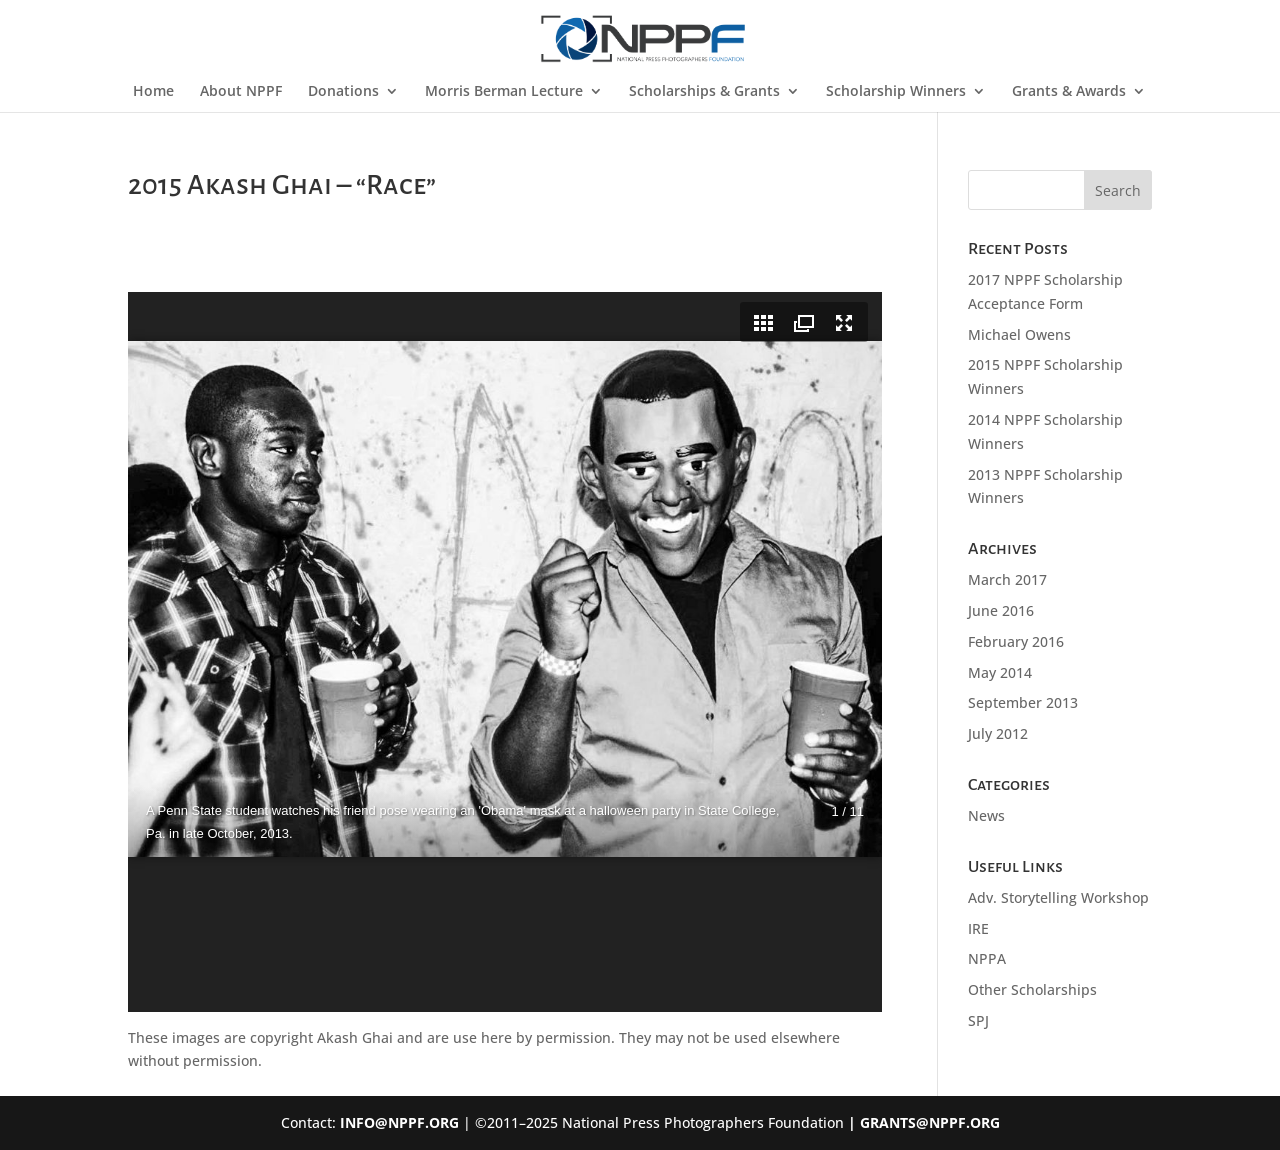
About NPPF (241, 92)
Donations (343, 92)
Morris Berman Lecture (504, 92)
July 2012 (998, 733)
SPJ (978, 1020)
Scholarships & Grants (704, 92)
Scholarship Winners (896, 92)
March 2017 (1007, 579)
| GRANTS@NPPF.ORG (922, 1122)
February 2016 (1016, 641)
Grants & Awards (1069, 92)
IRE (978, 928)
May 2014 (1000, 672)
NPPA (987, 958)
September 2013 (1023, 702)
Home (153, 92)
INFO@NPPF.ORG (399, 1122)
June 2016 (1001, 610)
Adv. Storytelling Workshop (1058, 897)
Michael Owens (1019, 334)
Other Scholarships (1032, 989)
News (986, 815)
